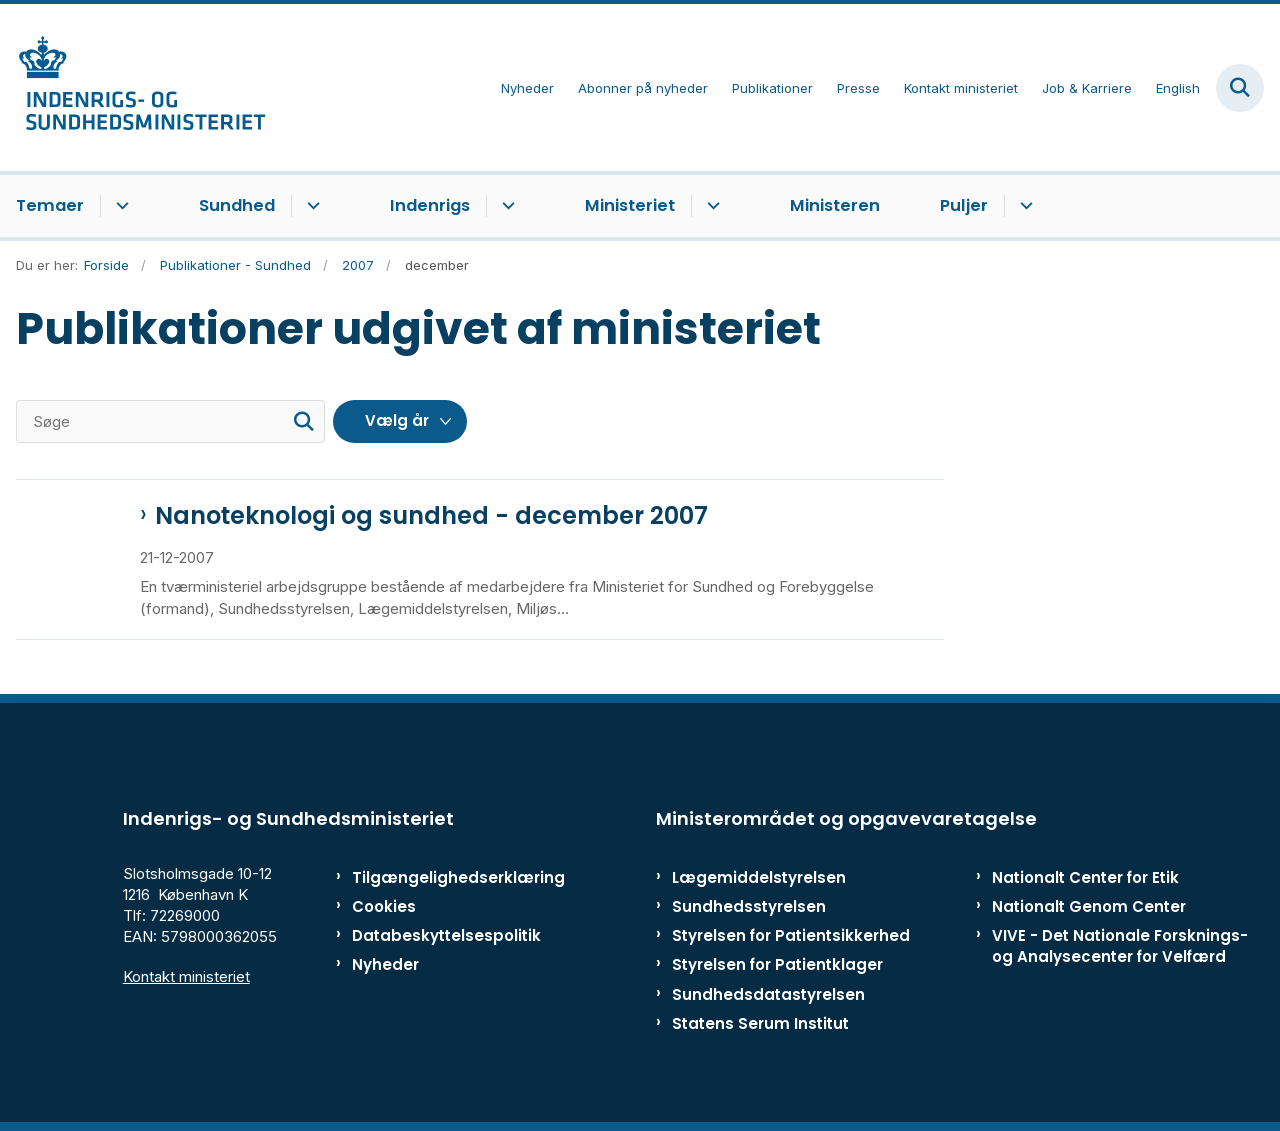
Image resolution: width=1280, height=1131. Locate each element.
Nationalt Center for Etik (1085, 877)
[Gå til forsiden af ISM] (133, 87)
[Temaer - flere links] (119, 206)
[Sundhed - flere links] (310, 206)
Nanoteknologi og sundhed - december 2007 (431, 516)
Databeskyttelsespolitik (434, 935)
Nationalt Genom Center (1089, 906)
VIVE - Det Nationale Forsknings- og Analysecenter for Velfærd (1120, 946)
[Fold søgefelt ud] (1240, 88)
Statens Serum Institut (760, 1023)
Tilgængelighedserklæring (434, 877)
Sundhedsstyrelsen (749, 906)
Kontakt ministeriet (186, 976)
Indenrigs (430, 205)
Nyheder (385, 964)
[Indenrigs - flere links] (505, 206)
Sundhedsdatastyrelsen (768, 994)
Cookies (384, 906)
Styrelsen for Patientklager (777, 964)
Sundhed (237, 205)
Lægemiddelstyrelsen (759, 877)
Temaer (50, 205)
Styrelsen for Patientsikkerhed (791, 935)
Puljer (964, 205)
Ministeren (835, 205)
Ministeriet (630, 205)
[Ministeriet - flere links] (710, 206)
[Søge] (170, 421)
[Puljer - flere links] (1023, 206)
